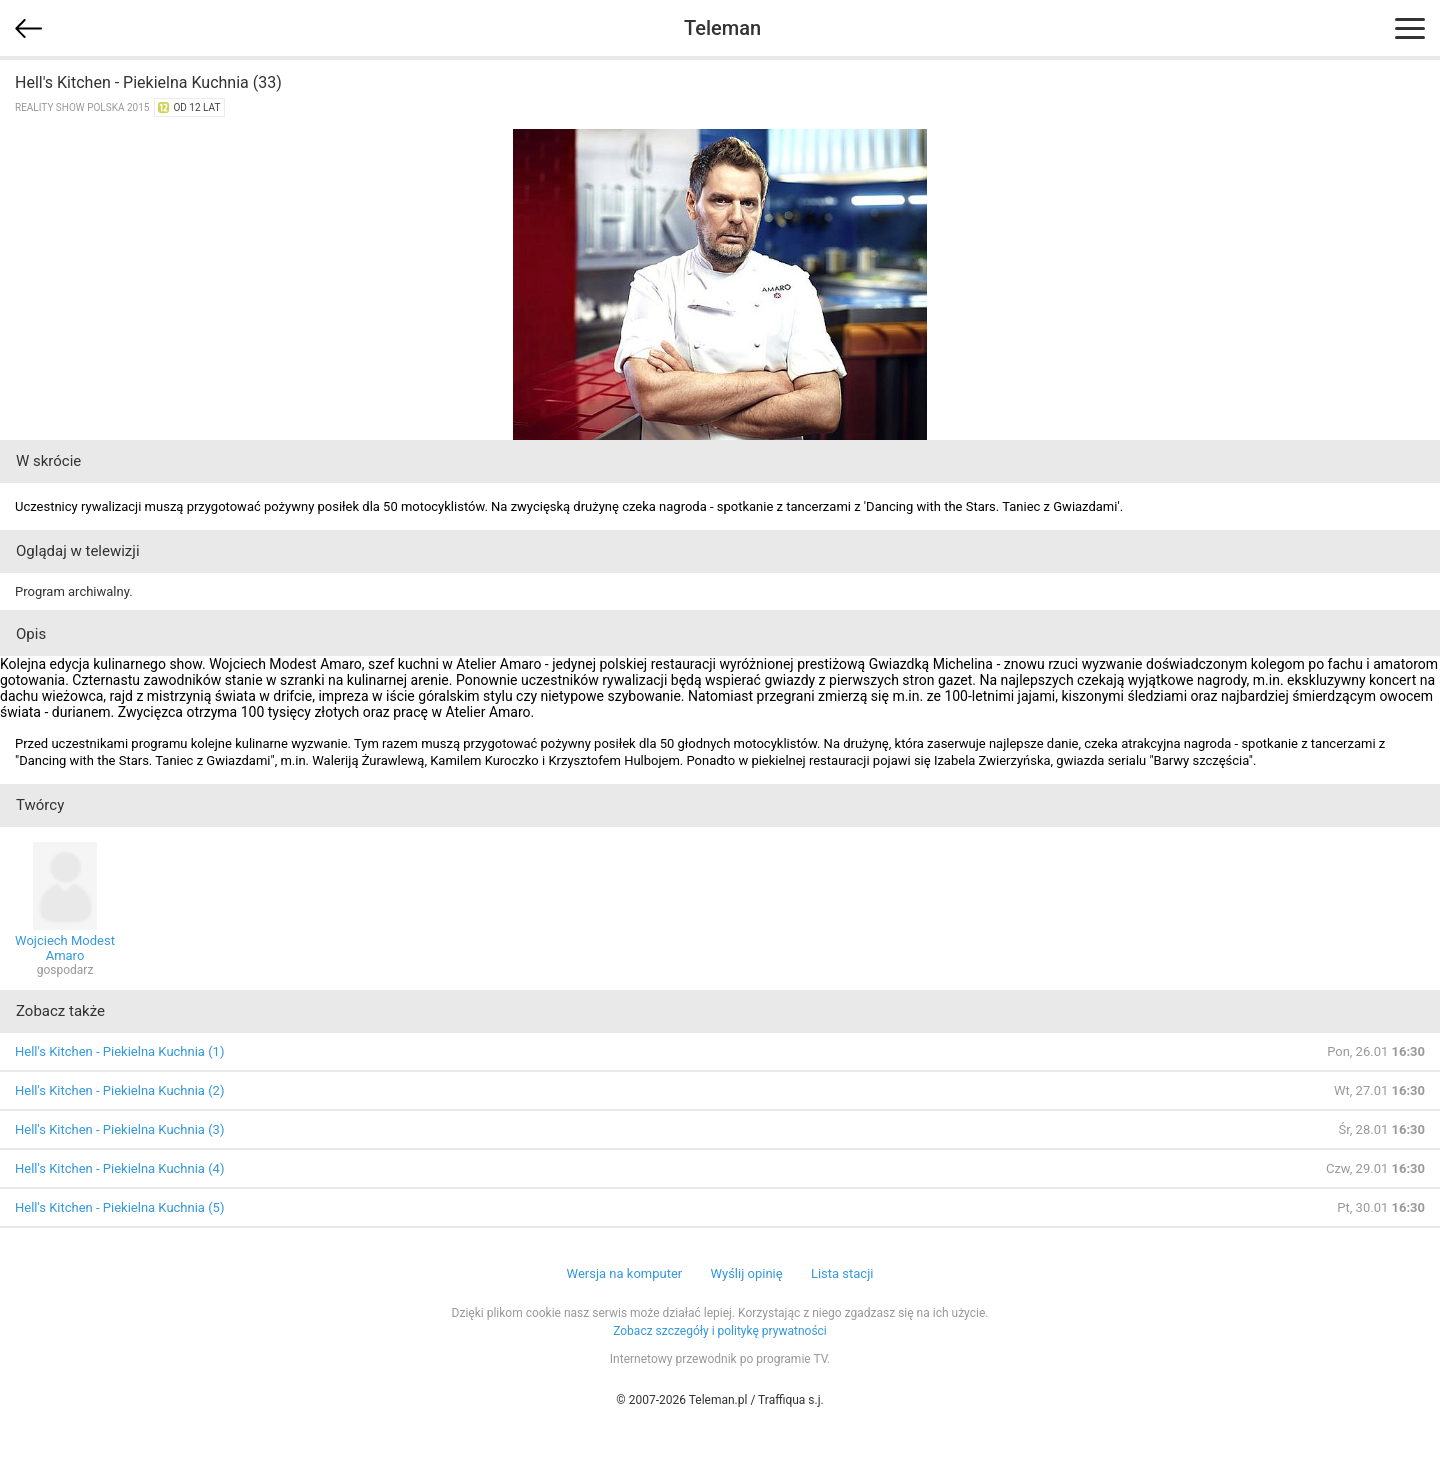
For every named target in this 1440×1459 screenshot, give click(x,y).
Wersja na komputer (625, 1273)
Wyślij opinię (746, 1273)
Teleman (722, 28)
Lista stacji (842, 1273)
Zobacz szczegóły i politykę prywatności (720, 1331)
